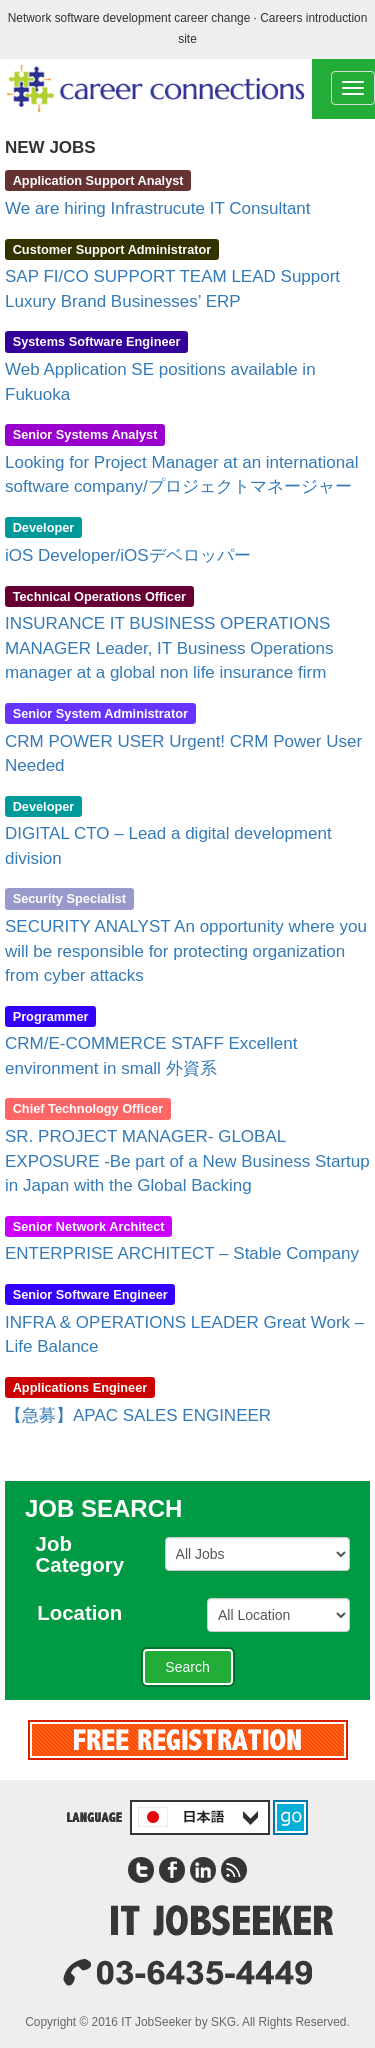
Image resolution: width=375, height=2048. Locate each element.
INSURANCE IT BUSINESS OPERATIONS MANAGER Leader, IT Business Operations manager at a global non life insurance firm (169, 648)
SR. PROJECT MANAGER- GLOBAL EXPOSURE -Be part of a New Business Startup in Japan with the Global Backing (187, 1161)
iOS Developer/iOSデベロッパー (128, 555)
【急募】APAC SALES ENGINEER (138, 1415)
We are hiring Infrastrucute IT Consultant (158, 208)
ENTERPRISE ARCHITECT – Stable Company (182, 1253)
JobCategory (90, 1554)
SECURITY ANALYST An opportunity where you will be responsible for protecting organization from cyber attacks (186, 951)
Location (89, 1613)
